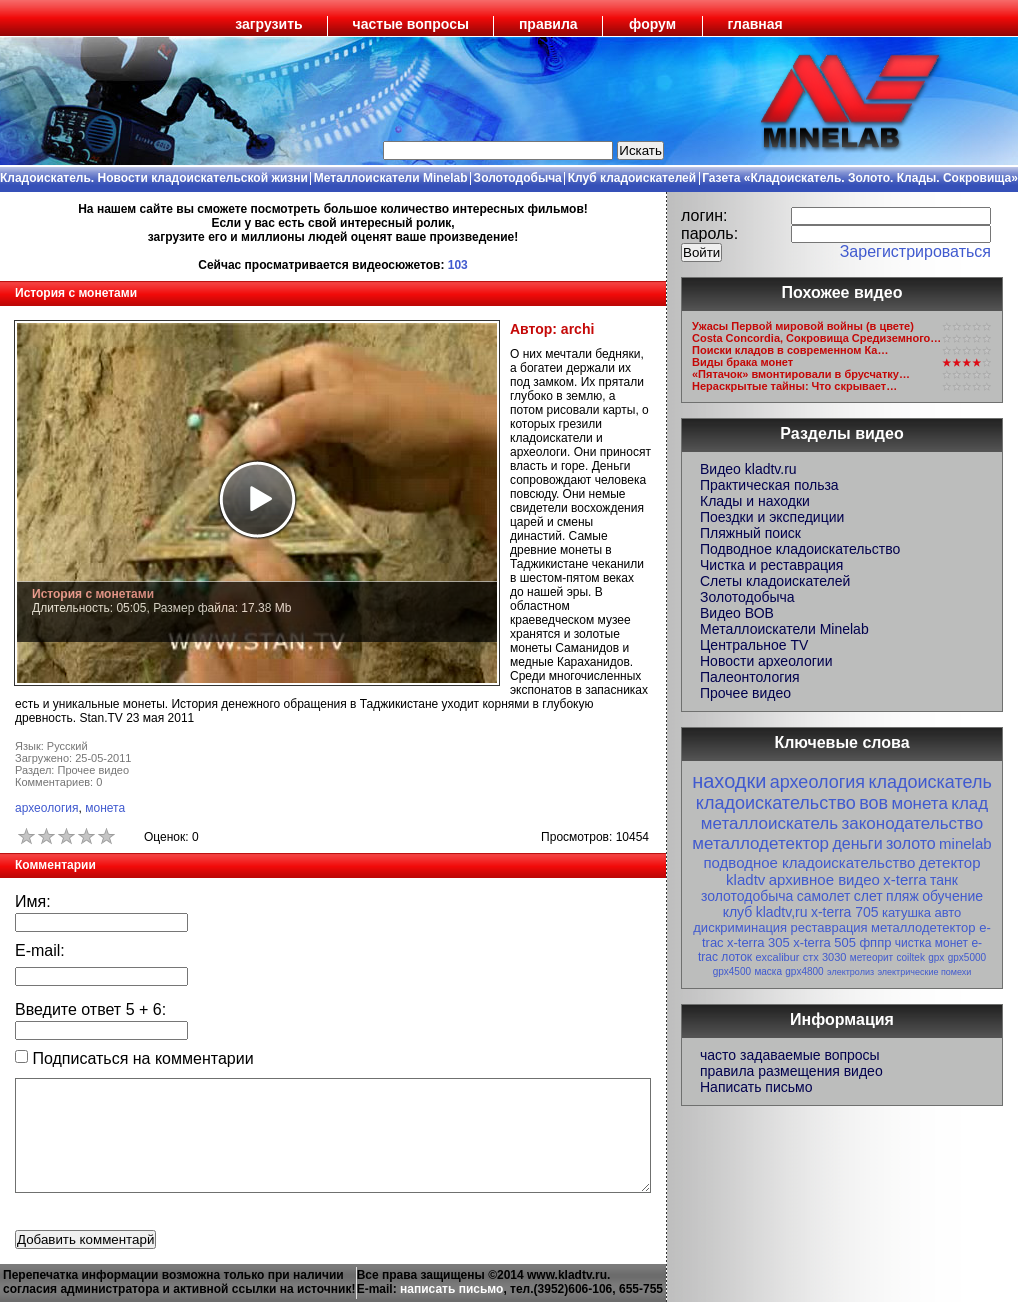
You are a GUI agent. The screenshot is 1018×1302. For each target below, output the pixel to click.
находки (729, 781)
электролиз (850, 972)
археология (47, 808)
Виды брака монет (742, 362)
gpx (936, 957)
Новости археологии (766, 661)
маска (768, 971)
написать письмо (451, 1289)
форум (652, 24)
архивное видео (824, 879)
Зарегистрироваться (915, 251)
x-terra (904, 879)
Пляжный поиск (750, 533)
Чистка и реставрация (771, 565)
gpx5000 (967, 957)
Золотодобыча (518, 178)
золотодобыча (747, 896)
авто (947, 912)
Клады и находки (755, 501)
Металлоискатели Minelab (391, 178)
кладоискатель (929, 782)
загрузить (268, 24)
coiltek (911, 957)
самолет (824, 896)
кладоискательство (776, 803)
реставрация (829, 927)
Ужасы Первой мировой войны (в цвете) (803, 326)
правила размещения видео (791, 1071)
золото (911, 843)
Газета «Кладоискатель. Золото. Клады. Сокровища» (860, 178)
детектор (950, 862)
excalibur (777, 957)
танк (944, 880)
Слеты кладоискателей (775, 581)
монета (105, 808)
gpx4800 (804, 971)
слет (868, 896)
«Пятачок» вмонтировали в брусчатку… (801, 374)
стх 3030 (825, 957)
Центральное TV (754, 645)
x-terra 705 (845, 912)
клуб (738, 912)
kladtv (745, 879)
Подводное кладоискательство (800, 549)
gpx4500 (732, 971)
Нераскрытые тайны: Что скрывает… (794, 386)
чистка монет (931, 943)
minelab (965, 843)
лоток (736, 957)
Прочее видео (745, 693)
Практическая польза (769, 485)
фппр (875, 942)
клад (969, 803)
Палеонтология (750, 677)
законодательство (912, 823)
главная (755, 24)
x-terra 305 (758, 942)
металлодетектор (760, 843)
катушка (906, 912)
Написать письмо (756, 1087)
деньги (857, 843)
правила (548, 24)
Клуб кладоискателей (632, 178)
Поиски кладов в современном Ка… (790, 350)
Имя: (33, 901)
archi (577, 329)
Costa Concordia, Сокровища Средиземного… (816, 338)
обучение (952, 896)
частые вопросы (411, 24)
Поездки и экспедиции (772, 517)
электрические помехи (924, 972)
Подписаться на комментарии (134, 1058)
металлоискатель (769, 823)
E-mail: (40, 950)
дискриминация (740, 927)
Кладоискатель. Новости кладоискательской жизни (154, 178)
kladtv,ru (782, 912)
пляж (902, 896)
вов (873, 803)
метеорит (871, 957)
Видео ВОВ (737, 613)
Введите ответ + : (90, 1009)
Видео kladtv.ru (748, 469)
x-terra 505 (824, 942)
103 (458, 265)
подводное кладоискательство (809, 862)
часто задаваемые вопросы (790, 1055)
